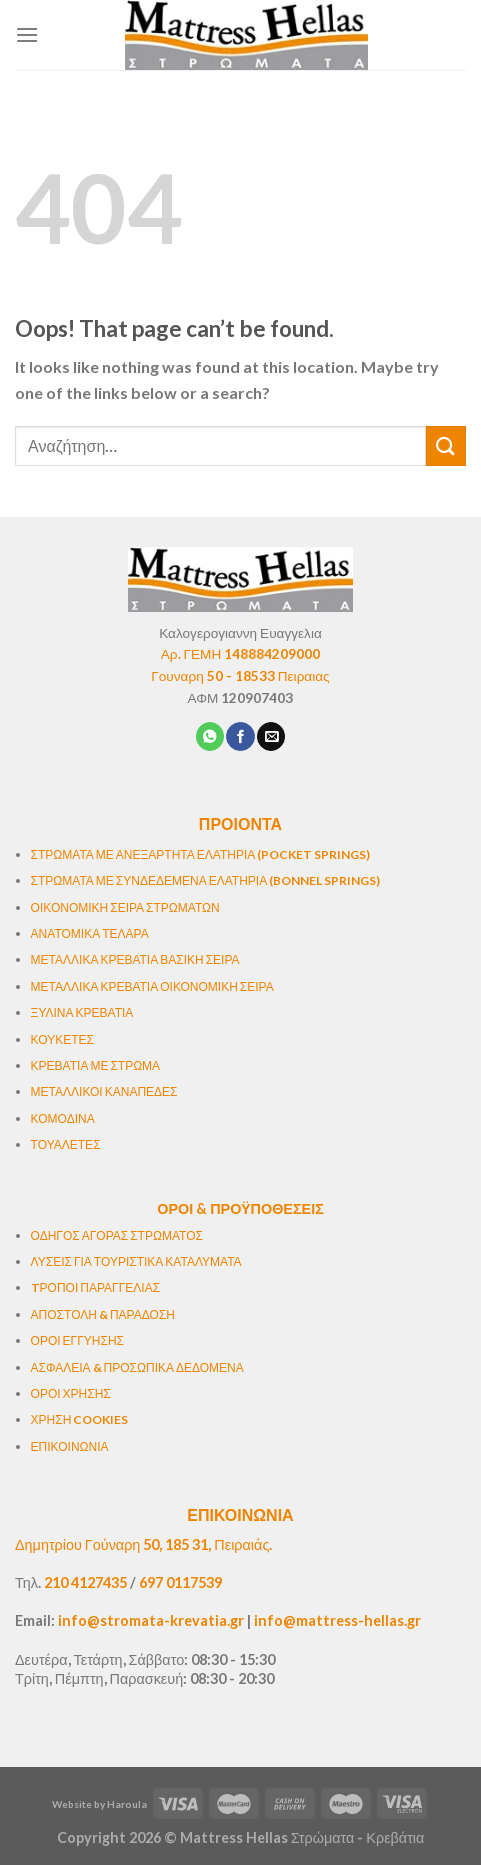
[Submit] (446, 445)
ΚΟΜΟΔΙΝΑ (63, 1118)
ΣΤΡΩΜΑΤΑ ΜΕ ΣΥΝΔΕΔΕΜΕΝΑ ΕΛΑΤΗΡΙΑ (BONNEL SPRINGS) (206, 880)
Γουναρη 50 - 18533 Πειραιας (240, 676)
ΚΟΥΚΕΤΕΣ (62, 1039)
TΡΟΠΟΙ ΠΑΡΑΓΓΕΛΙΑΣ (95, 1287)
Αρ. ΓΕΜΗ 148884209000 (241, 654)
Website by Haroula (99, 1804)
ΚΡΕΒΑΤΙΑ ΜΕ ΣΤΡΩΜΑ (96, 1065)
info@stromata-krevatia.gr (151, 1620)
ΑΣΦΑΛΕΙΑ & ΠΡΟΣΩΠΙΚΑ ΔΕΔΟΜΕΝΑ (137, 1367)
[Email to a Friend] (271, 736)
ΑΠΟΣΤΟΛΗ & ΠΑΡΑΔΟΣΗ (103, 1314)
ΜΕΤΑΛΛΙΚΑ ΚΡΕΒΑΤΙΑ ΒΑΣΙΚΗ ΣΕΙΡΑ (135, 959)
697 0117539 (180, 1582)
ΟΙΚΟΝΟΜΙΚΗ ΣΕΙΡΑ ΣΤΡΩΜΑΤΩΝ (125, 907)
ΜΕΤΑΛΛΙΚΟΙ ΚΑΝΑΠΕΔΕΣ (104, 1091)
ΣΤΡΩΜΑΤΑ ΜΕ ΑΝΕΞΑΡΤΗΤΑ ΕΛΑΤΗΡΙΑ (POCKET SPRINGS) (201, 854)
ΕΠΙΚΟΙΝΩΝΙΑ (70, 1446)
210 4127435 (85, 1582)
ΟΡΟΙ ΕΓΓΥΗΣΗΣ (77, 1340)
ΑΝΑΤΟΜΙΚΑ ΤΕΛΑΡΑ (90, 933)
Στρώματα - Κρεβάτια (358, 1837)
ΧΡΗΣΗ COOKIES (80, 1419)
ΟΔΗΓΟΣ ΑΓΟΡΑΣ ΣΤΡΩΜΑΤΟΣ (117, 1235)
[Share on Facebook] (240, 736)
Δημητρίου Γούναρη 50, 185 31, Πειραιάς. (143, 1544)
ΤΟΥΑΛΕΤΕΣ (66, 1144)
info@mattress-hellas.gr (337, 1620)
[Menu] (27, 34)
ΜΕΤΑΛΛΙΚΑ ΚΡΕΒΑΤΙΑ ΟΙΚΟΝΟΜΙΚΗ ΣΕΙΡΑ (152, 986)
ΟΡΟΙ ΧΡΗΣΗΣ (71, 1393)
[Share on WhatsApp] (210, 736)
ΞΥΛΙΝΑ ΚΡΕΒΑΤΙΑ (82, 1012)
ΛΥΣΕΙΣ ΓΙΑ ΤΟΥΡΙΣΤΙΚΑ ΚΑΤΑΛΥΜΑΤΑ (136, 1261)
